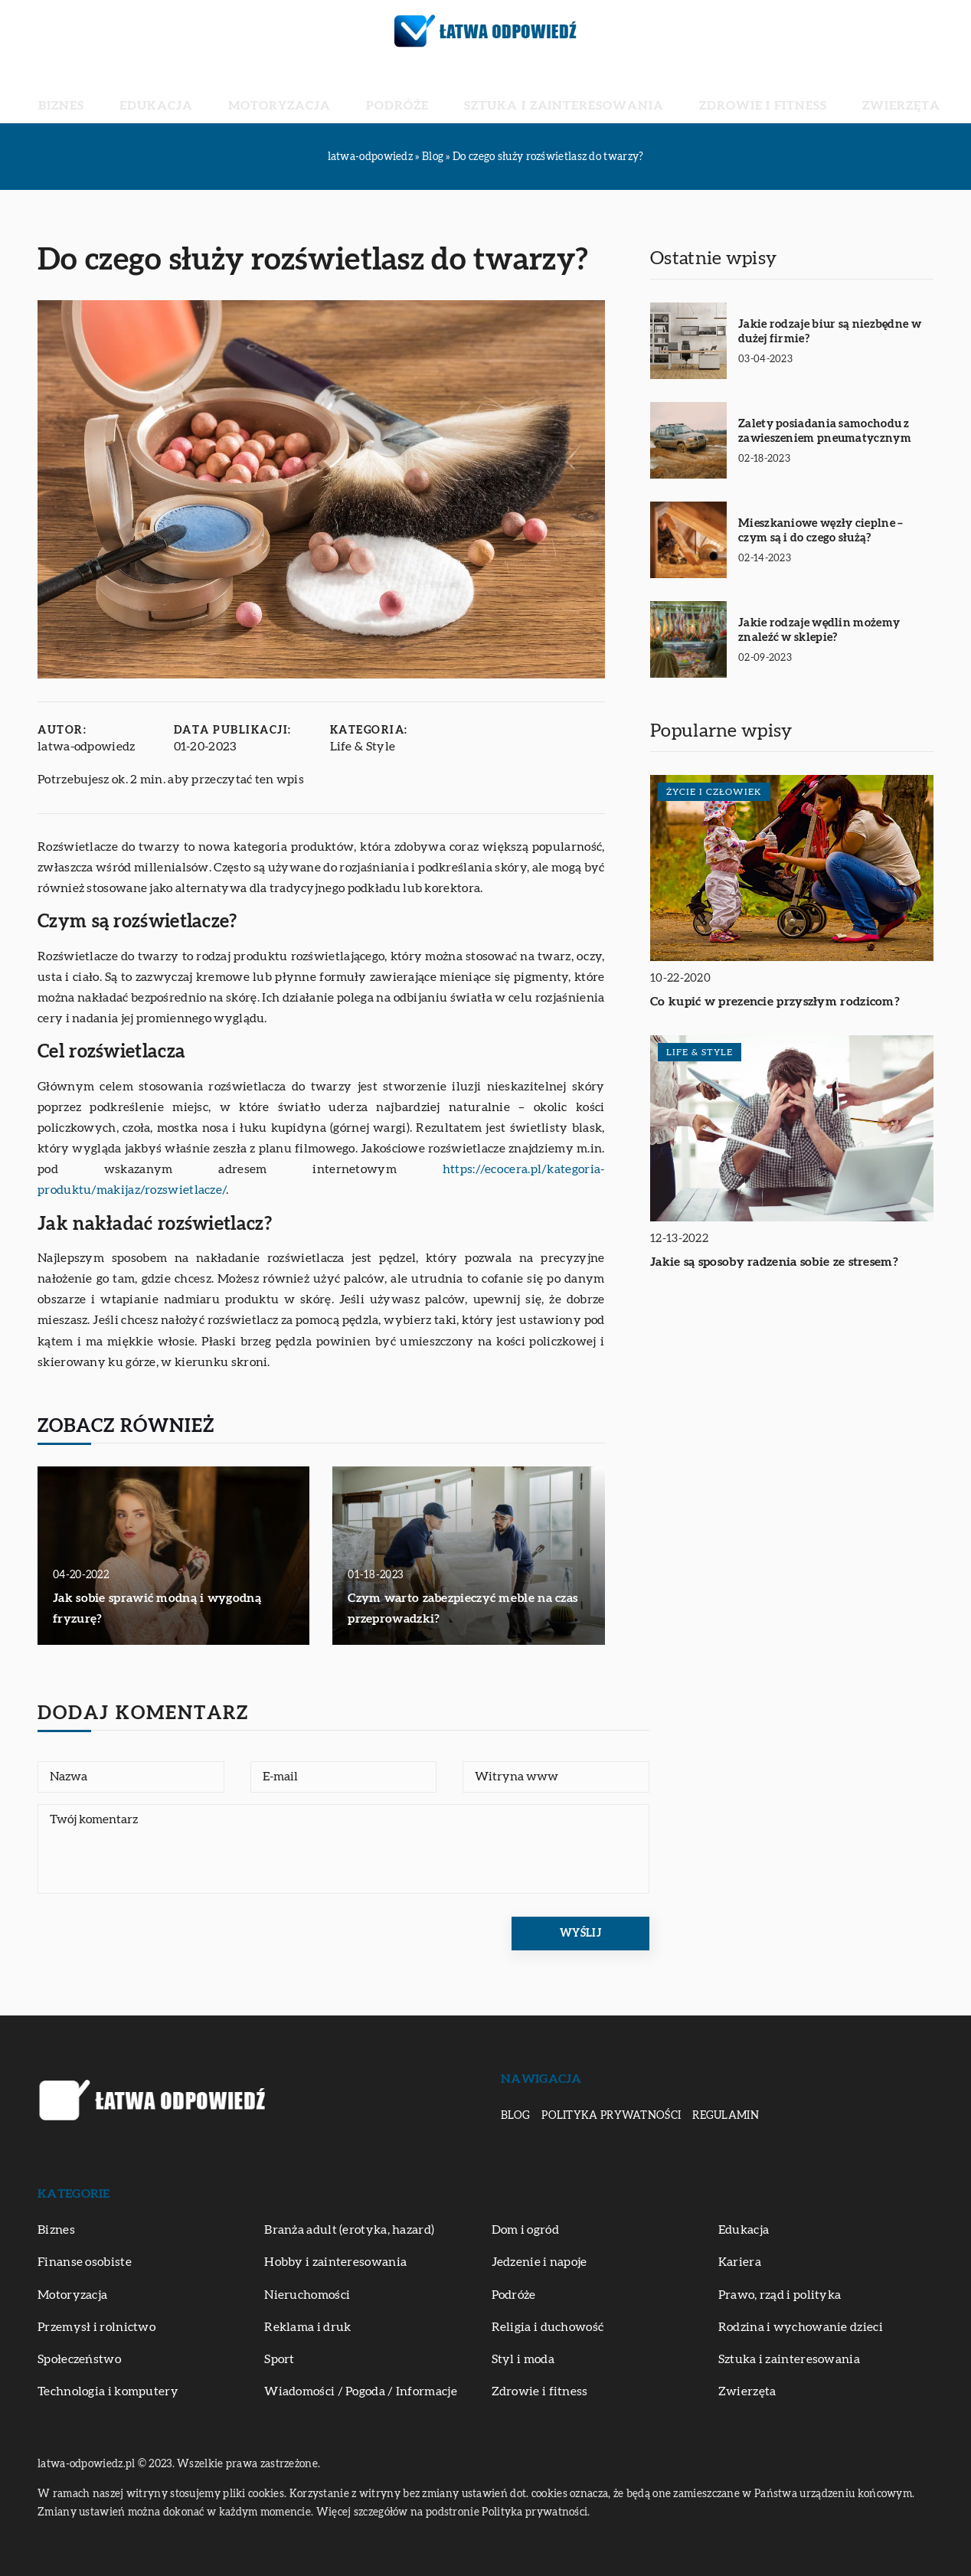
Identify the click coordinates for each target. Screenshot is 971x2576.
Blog (515, 2115)
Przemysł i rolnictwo (96, 2327)
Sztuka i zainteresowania (537, 92)
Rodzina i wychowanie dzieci (800, 2327)
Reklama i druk (307, 2327)
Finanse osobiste (85, 2262)
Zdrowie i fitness (689, 92)
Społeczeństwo (79, 2359)
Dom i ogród (525, 2230)
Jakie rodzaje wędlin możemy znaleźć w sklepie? (819, 630)
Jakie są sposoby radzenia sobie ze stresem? (774, 1262)
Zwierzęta (790, 92)
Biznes (174, 92)
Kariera (739, 2262)
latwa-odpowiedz (87, 746)
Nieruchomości (307, 2295)
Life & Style (363, 746)
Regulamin (725, 2115)
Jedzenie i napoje (539, 2262)
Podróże (413, 92)
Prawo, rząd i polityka (780, 2295)
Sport (279, 2359)
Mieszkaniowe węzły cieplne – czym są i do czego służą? (820, 531)
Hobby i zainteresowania (335, 2262)
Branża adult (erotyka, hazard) (349, 2230)
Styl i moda (523, 2359)
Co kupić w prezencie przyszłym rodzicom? (775, 1001)
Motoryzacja (327, 92)
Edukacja (239, 92)
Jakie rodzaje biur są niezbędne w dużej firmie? (829, 332)
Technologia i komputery (108, 2391)
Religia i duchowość (548, 2327)
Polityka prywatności (611, 2115)
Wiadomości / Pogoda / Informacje (360, 2391)
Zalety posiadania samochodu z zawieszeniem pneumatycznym (824, 431)
